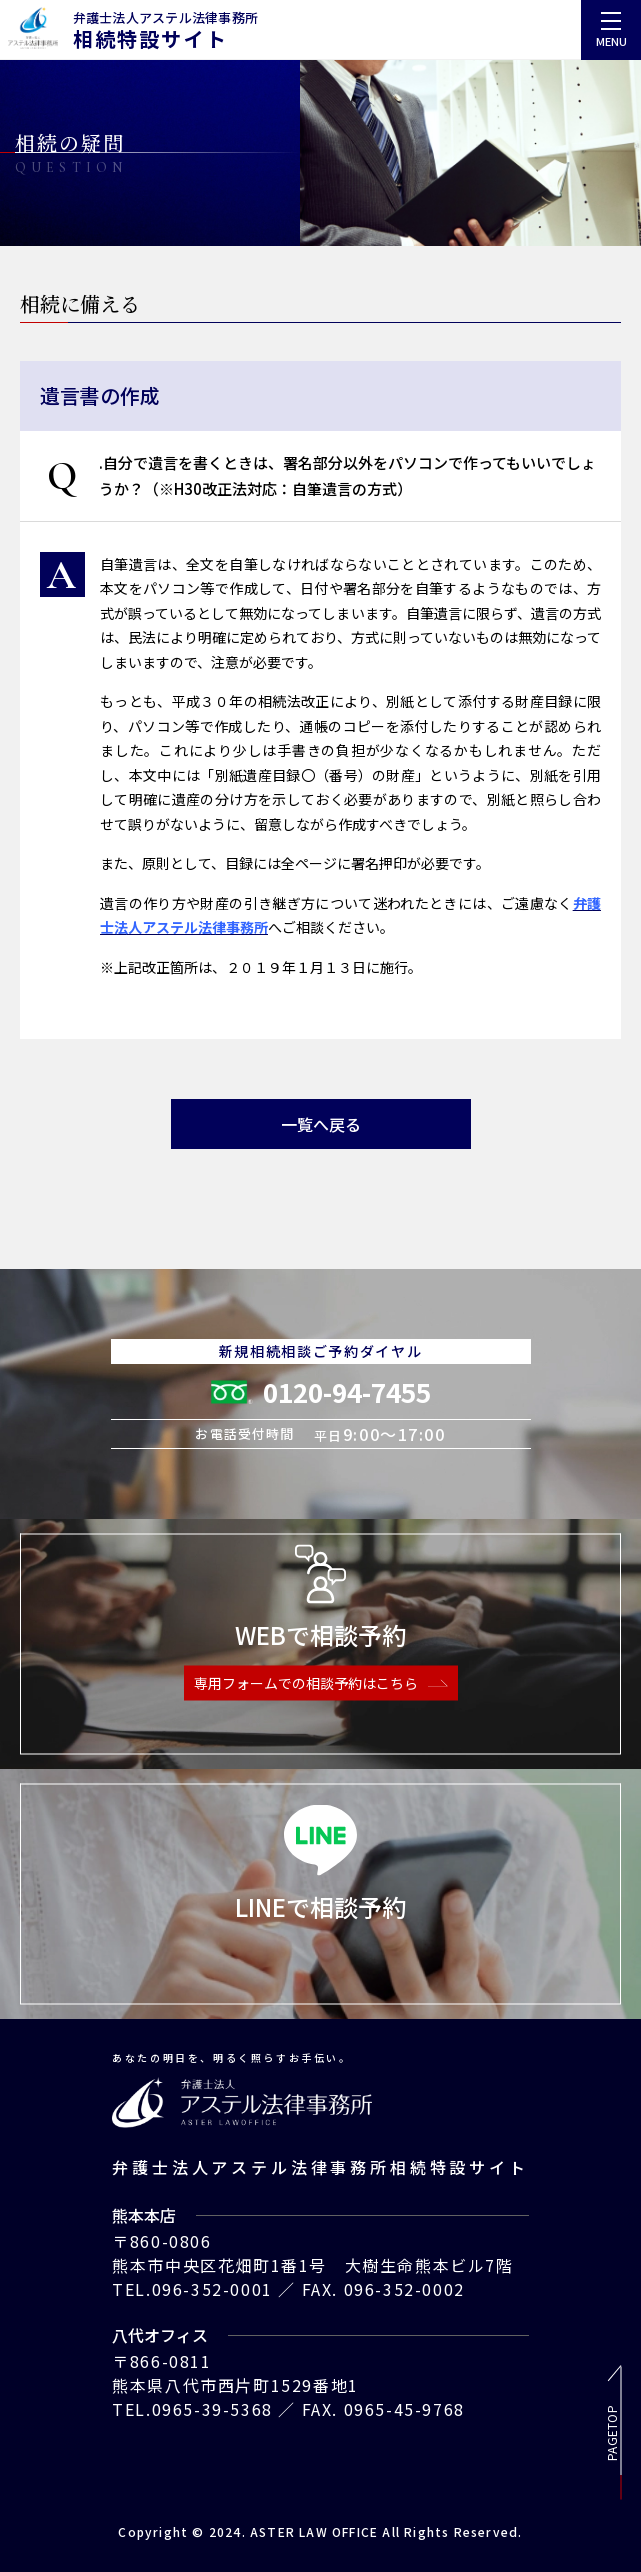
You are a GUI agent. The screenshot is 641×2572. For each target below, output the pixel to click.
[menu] (611, 30)
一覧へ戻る (321, 1124)
